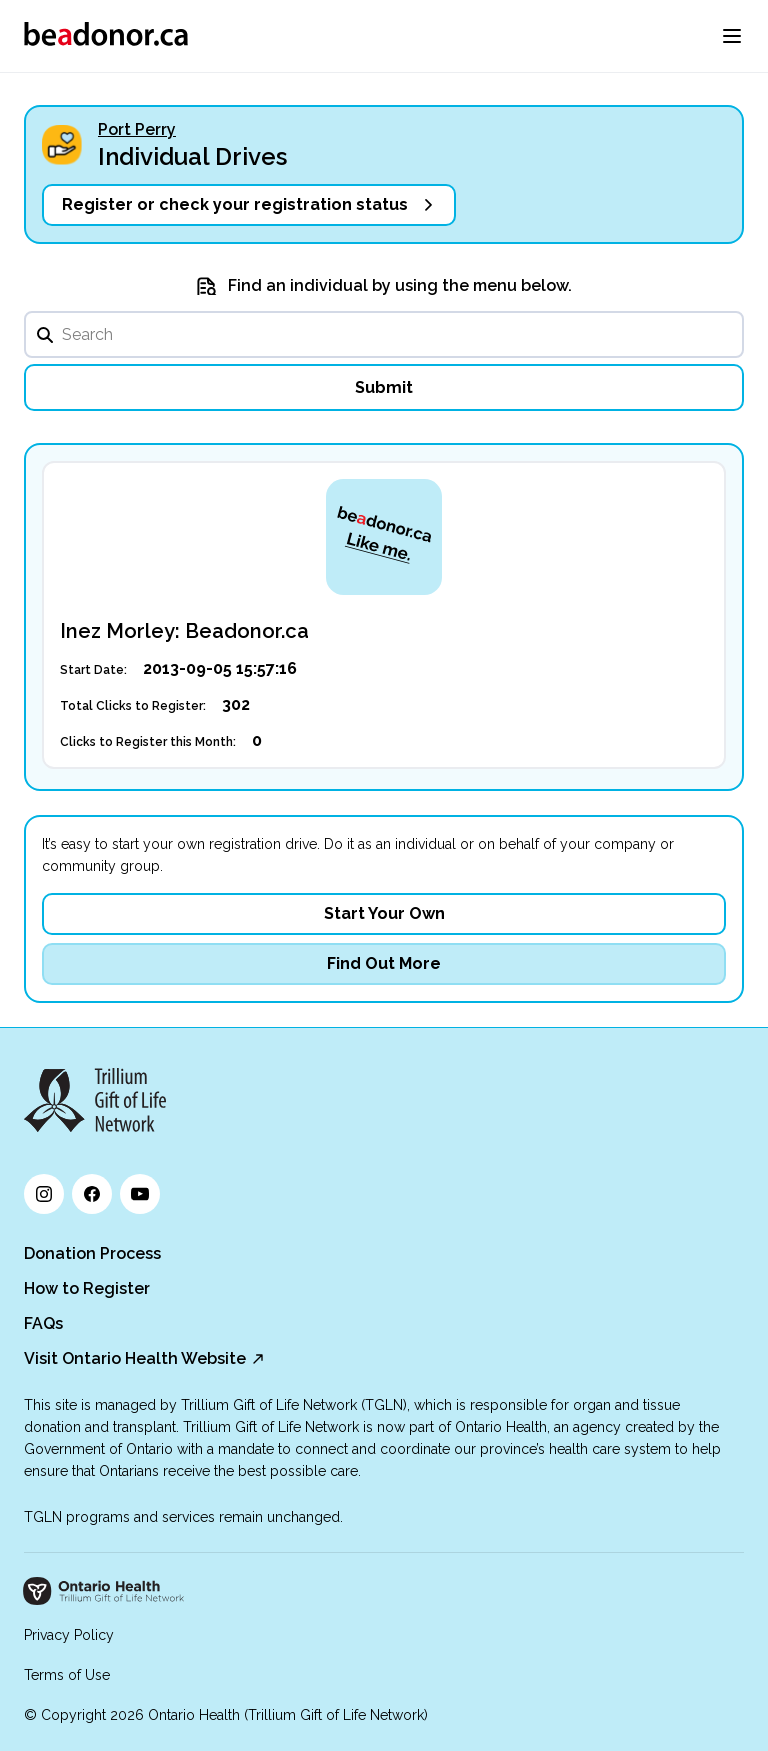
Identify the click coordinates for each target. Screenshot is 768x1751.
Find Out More (384, 963)
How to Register (87, 1288)
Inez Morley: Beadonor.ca (184, 631)
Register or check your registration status (235, 204)
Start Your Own (384, 913)
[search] (384, 334)
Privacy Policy (69, 1635)
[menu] (732, 36)
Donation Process (92, 1253)
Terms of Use (67, 1675)
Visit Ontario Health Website (135, 1358)
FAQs (43, 1323)
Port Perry (137, 129)
